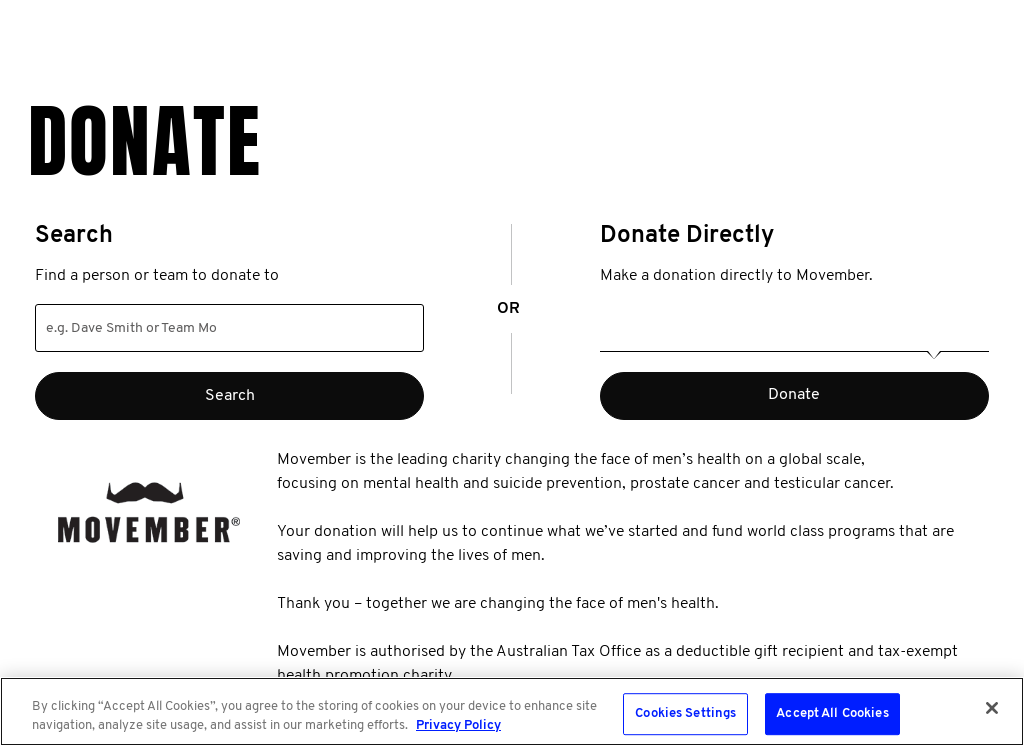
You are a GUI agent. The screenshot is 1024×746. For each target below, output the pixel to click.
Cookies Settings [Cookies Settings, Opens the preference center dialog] (685, 714)
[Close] (992, 708)
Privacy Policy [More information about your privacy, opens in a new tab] (458, 725)
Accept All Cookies (832, 714)
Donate (794, 395)
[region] (512, 711)
